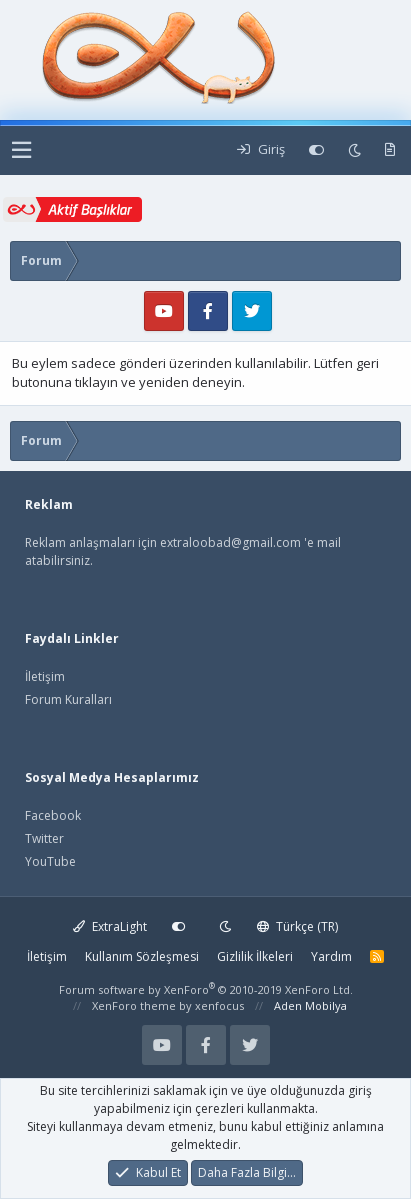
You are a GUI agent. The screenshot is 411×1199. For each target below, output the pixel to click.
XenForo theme (134, 1005)
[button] (21, 150)
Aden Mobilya (310, 1005)
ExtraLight (110, 926)
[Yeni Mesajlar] (390, 150)
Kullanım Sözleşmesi (142, 956)
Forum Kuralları (68, 699)
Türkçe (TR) (297, 926)
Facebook (53, 815)
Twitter (44, 838)
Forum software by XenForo (206, 989)
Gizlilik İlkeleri (255, 956)
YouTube (50, 861)
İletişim (45, 676)
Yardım (331, 956)
